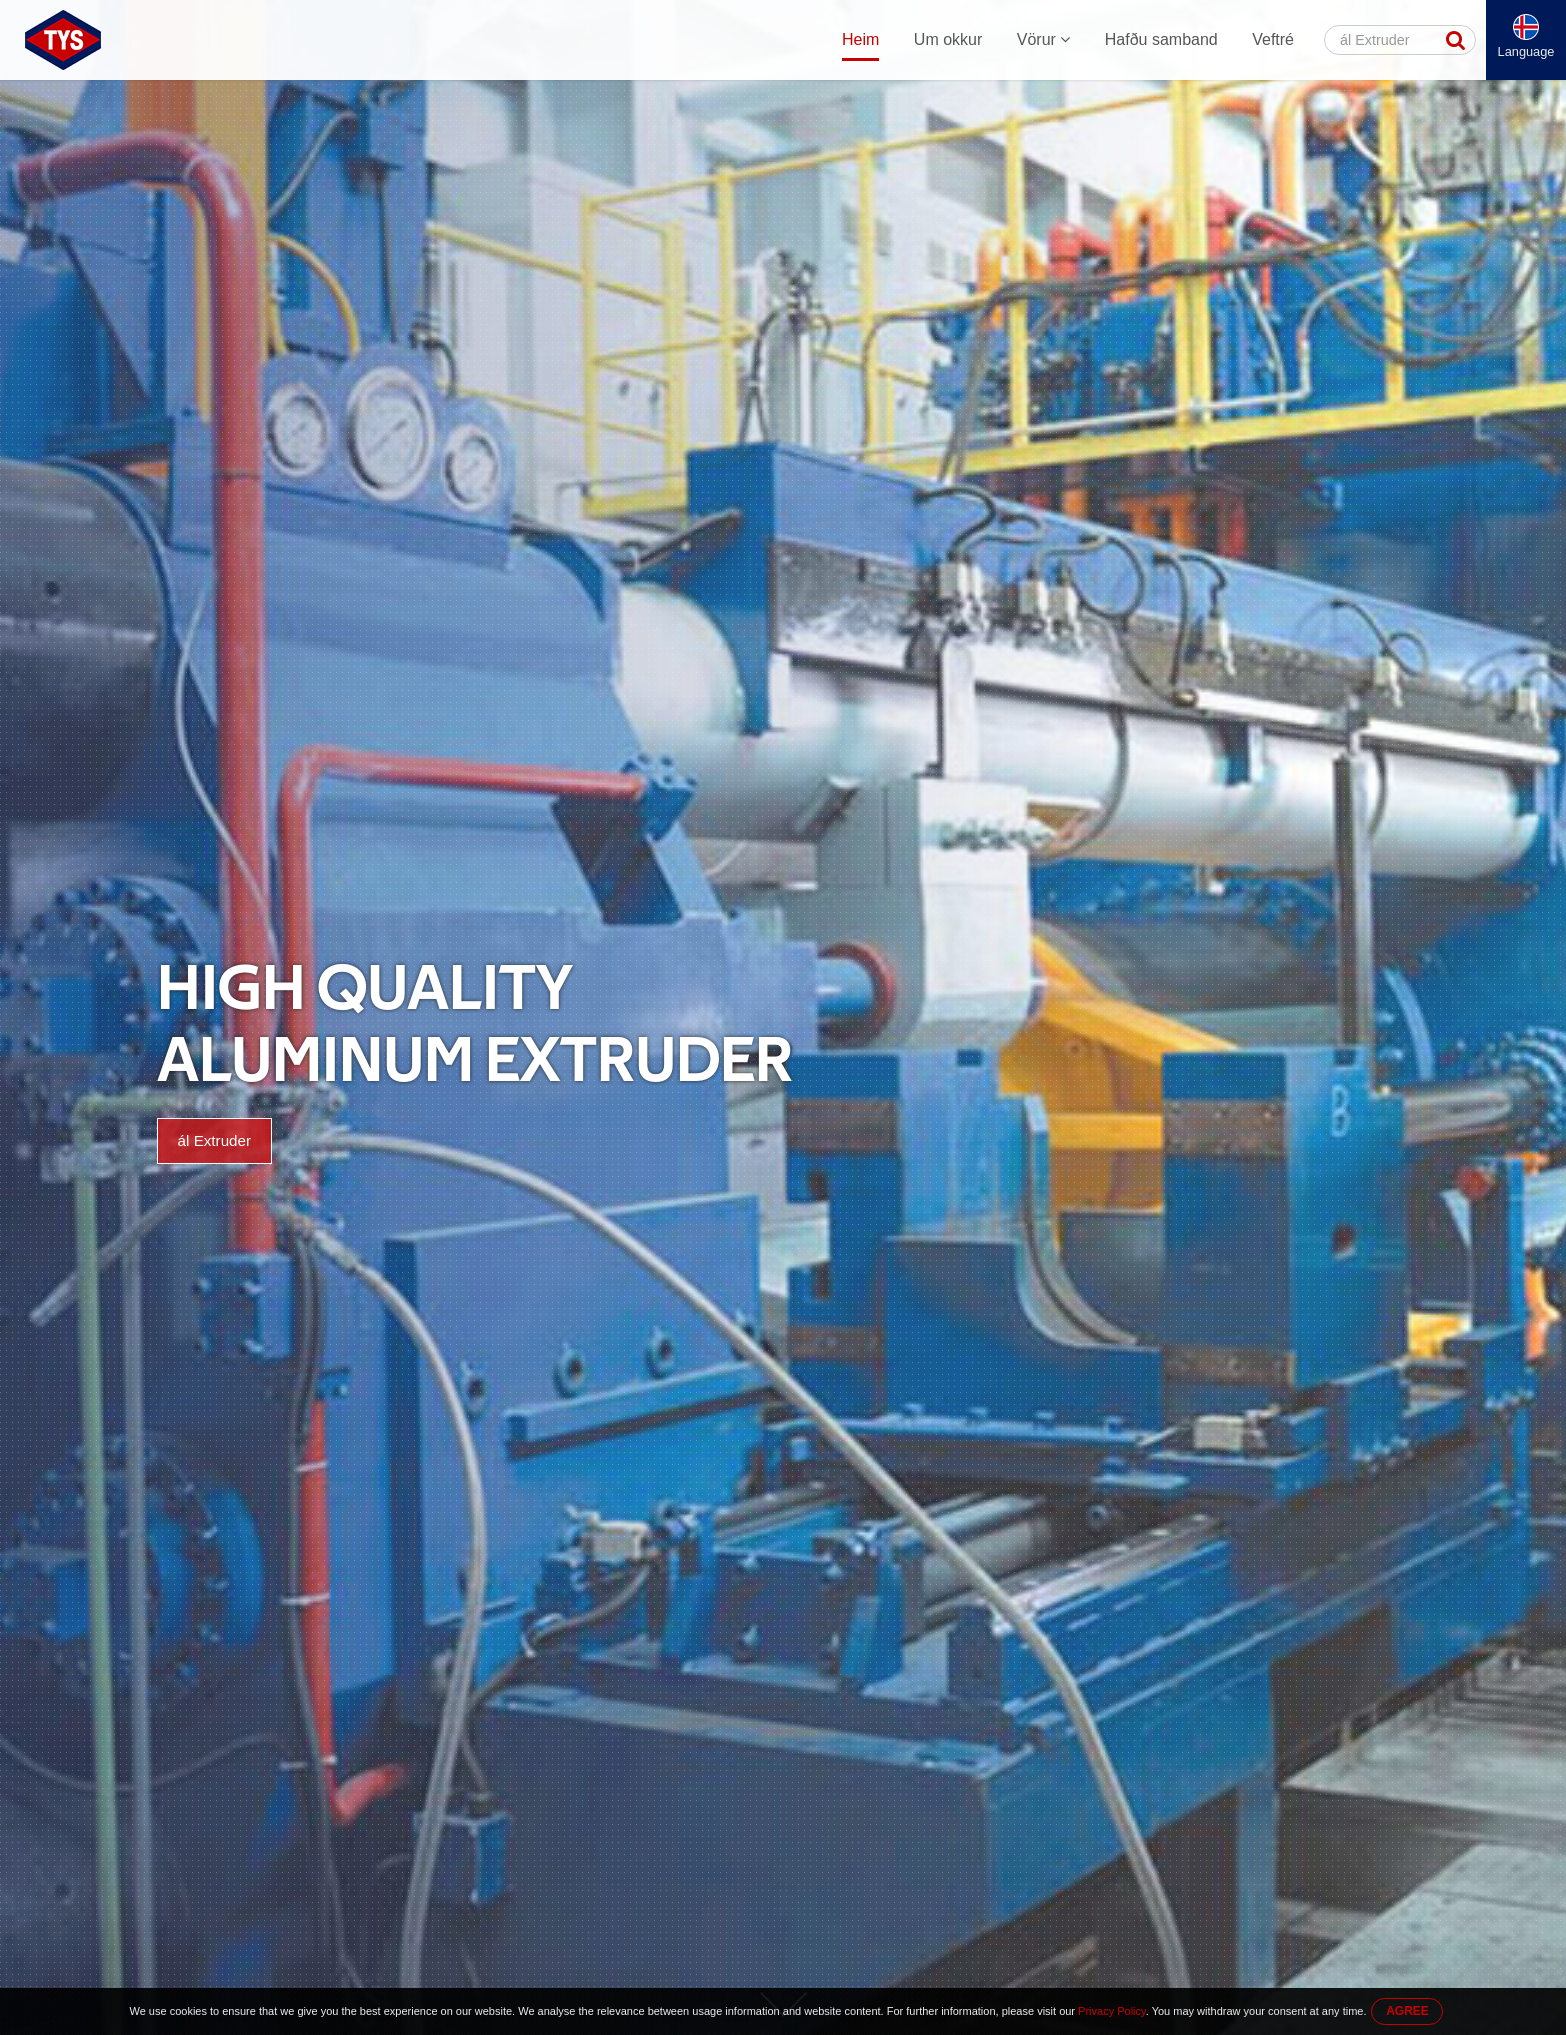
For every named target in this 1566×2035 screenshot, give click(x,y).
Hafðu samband (1161, 39)
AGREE (1407, 2011)
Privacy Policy (1112, 2011)
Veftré (1273, 39)
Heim (860, 39)
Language (1526, 51)
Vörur (1044, 39)
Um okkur (948, 39)
